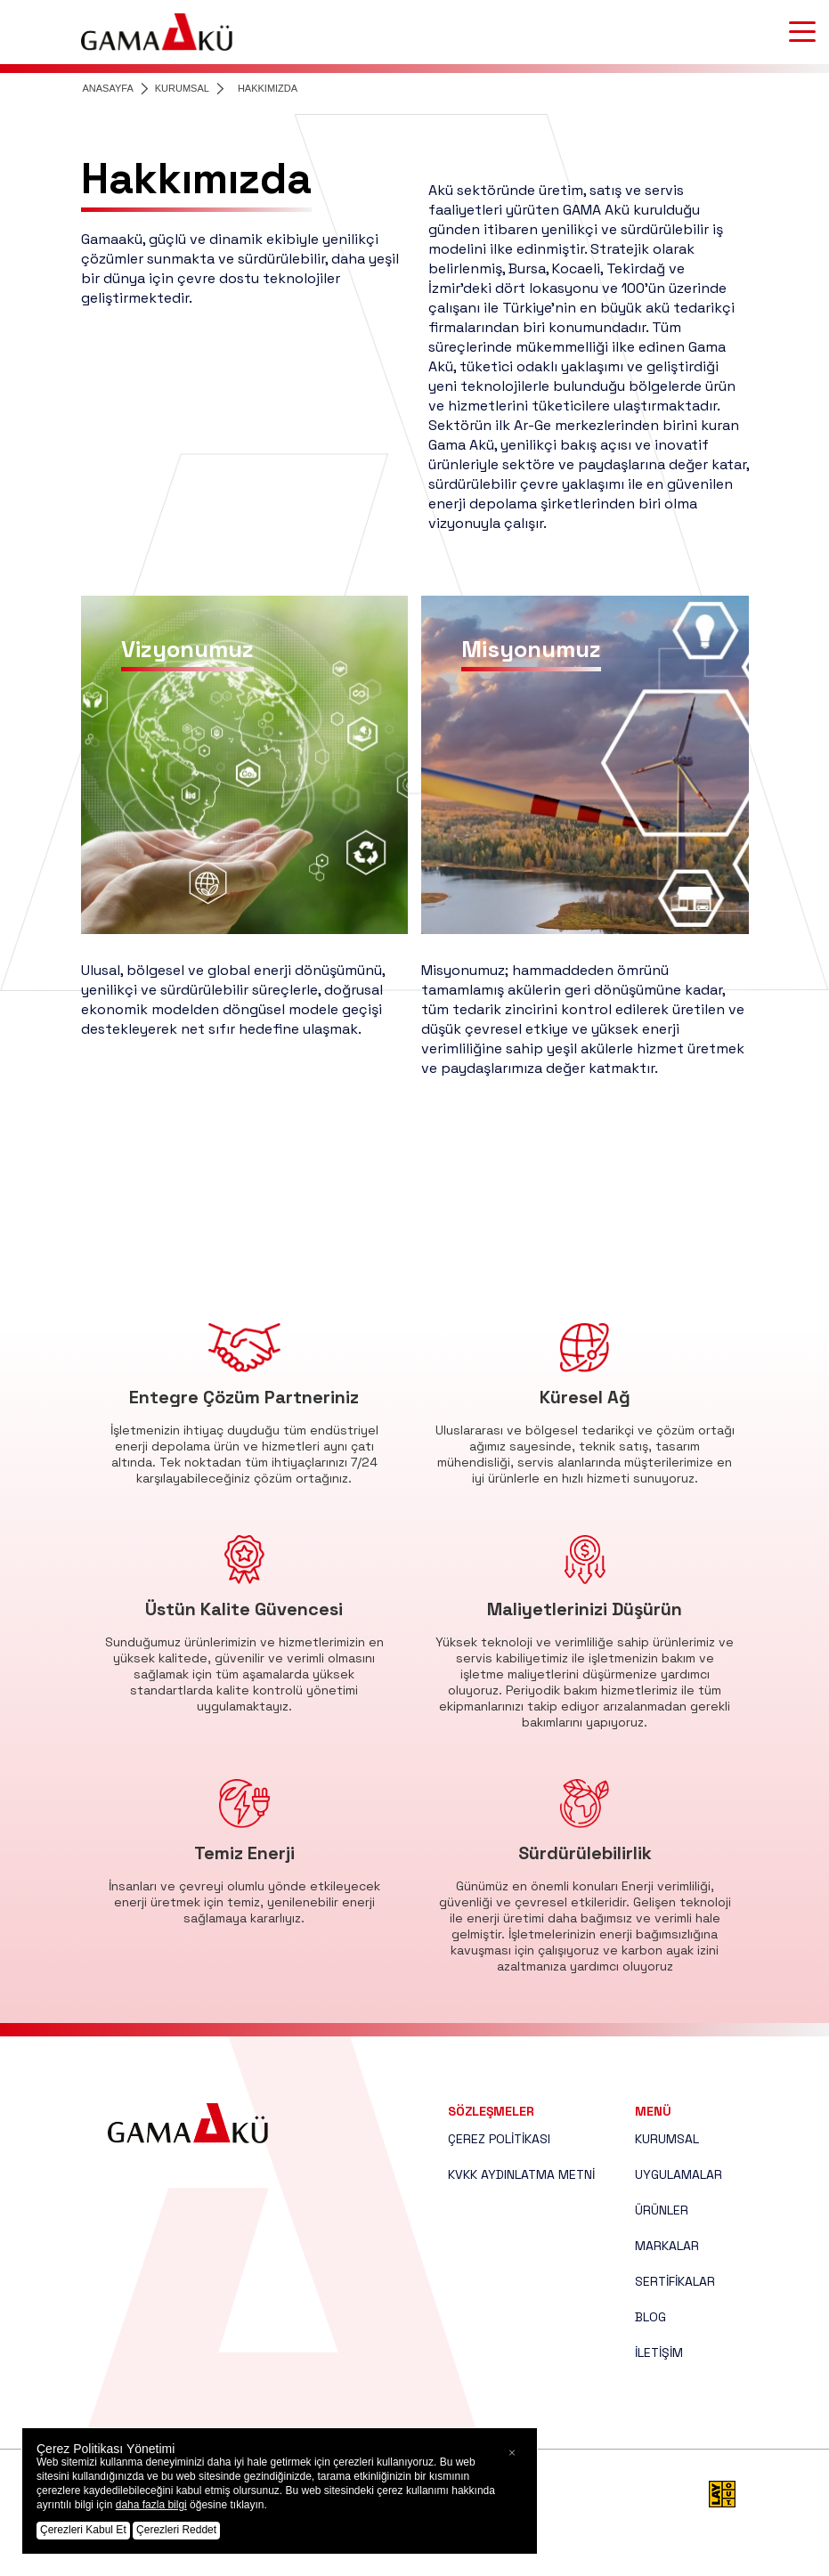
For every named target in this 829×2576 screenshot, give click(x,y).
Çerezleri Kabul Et (83, 2529)
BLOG (650, 2317)
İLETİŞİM (659, 2352)
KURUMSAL (182, 88)
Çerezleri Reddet (176, 2529)
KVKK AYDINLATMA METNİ (521, 2174)
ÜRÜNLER (661, 2210)
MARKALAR (667, 2246)
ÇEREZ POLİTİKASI (499, 2139)
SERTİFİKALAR (675, 2281)
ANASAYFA (108, 88)
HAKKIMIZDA (267, 88)
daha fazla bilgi (151, 2505)
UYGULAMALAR (678, 2174)
